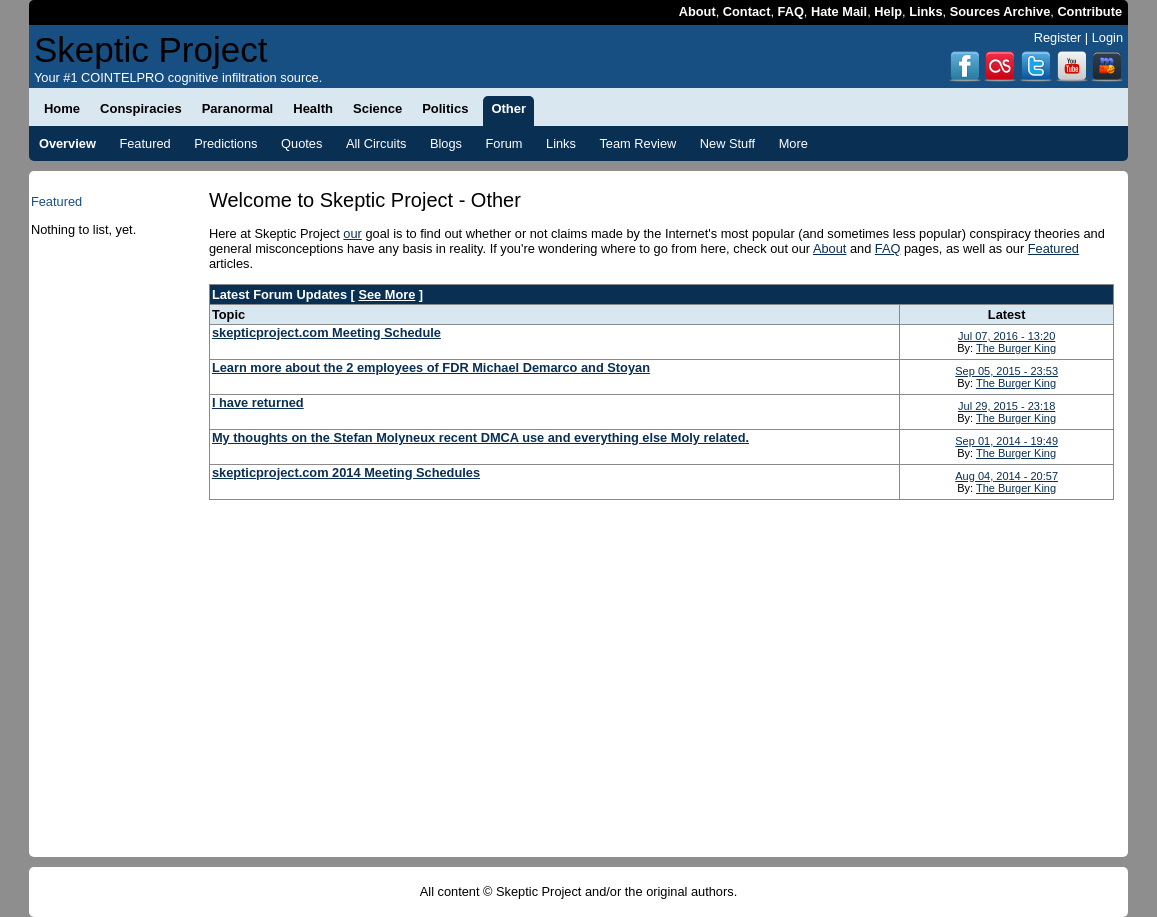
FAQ (791, 11)
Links (925, 11)
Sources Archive (1000, 11)
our (352, 233)
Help (888, 11)
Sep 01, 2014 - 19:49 (1006, 441)
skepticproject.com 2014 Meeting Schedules (346, 472)
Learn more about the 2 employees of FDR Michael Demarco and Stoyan (431, 367)
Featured (1053, 248)
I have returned (258, 402)
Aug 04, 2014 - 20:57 (1006, 476)
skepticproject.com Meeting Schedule (326, 332)
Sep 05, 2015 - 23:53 (1006, 371)
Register (1058, 37)
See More (386, 294)
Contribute (1089, 11)
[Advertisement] (106, 557)
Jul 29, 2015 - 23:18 (1006, 406)
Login (1107, 37)
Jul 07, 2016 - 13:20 (1006, 336)
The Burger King (1016, 348)
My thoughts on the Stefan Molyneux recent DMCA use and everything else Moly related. (480, 437)
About (697, 11)
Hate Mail (839, 11)
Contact (747, 11)
